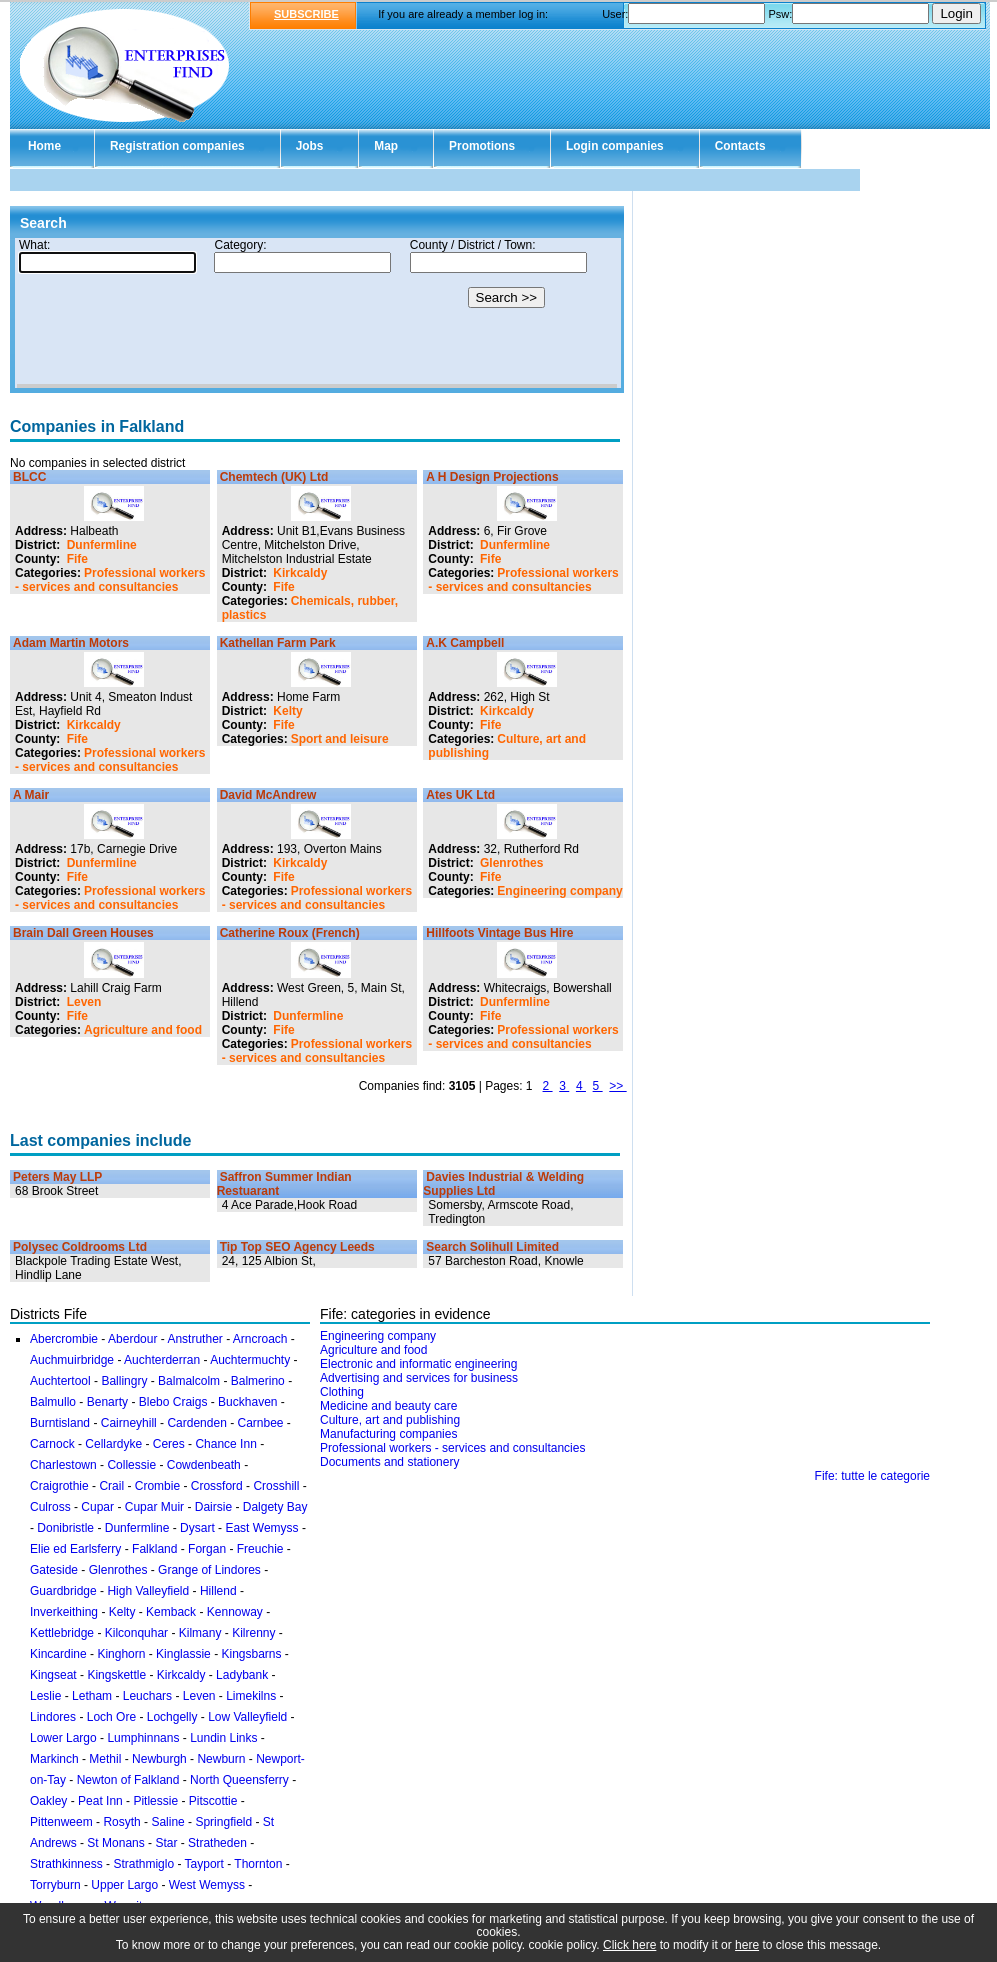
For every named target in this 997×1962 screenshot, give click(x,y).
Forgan (207, 1549)
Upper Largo (124, 1885)
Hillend (218, 1591)
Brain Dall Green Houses (83, 933)
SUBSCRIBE (306, 14)
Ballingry (124, 1381)
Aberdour (132, 1339)
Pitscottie (213, 1801)
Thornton (258, 1864)
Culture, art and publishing (390, 1420)
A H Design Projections (492, 477)
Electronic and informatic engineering (418, 1364)
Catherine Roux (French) (290, 933)
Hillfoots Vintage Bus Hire (499, 933)
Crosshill (276, 1486)
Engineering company (559, 891)
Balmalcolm (189, 1381)
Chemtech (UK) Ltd (274, 477)
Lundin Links (223, 1738)
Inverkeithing (64, 1612)
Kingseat (53, 1675)
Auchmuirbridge (72, 1360)
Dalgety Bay (275, 1507)
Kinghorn (121, 1654)
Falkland (154, 1549)
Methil (105, 1759)
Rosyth (121, 1822)
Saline (167, 1822)
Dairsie (213, 1507)
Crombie (157, 1486)
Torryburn (55, 1885)
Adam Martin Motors (71, 643)
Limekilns (251, 1696)
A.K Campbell (465, 643)
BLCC (29, 477)
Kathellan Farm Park (278, 643)
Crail (111, 1486)
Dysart (197, 1528)
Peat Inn (100, 1801)
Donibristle (65, 1528)
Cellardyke (113, 1444)
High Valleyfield (148, 1591)
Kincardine (58, 1654)
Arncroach (260, 1339)
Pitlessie (155, 1801)
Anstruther (194, 1339)
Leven (84, 1002)
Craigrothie (59, 1486)
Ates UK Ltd (460, 795)
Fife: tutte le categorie (872, 1476)
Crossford (217, 1486)
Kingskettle (116, 1675)
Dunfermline (102, 545)
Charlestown (63, 1465)
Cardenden (196, 1423)
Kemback (171, 1612)
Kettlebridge (62, 1633)
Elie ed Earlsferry (75, 1549)
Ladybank (242, 1675)
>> (617, 1086)
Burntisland (60, 1423)
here (747, 1945)
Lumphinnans (143, 1738)
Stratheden (217, 1843)
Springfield (223, 1822)
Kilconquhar (136, 1633)
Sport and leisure (340, 739)
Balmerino (258, 1381)
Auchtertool (60, 1381)
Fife (77, 559)
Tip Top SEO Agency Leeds (297, 1247)
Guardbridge (63, 1591)
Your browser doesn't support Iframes (317, 313)
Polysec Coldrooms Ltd (80, 1247)
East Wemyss (261, 1528)
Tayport (204, 1864)
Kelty (287, 711)
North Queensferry (239, 1780)
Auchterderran (162, 1360)
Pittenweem (61, 1822)
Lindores (54, 1717)
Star (166, 1843)
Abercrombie (64, 1339)
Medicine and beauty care (388, 1406)
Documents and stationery (389, 1462)
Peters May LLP (57, 1177)
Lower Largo (63, 1738)
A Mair (31, 795)
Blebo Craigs (173, 1402)
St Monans (115, 1843)
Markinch (54, 1759)
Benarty (107, 1402)
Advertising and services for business (419, 1378)
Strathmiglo (143, 1864)
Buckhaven (247, 1402)
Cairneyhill (129, 1423)
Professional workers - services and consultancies (110, 580)
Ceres (169, 1444)
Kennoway (235, 1612)
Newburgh (159, 1759)
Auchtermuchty (250, 1360)
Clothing (342, 1392)
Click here (629, 1945)
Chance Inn (225, 1444)
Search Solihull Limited (492, 1247)
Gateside (54, 1570)
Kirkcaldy (300, 573)
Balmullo (53, 1402)
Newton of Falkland (128, 1780)
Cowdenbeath (204, 1465)
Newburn (221, 1759)
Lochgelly (172, 1717)
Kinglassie (183, 1654)
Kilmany (200, 1633)
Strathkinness (66, 1864)
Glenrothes (511, 863)
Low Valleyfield (247, 1717)
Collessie (131, 1465)
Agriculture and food (143, 1030)
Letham (92, 1696)
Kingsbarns (251, 1654)
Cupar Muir (154, 1507)
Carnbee (260, 1423)
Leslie (45, 1696)
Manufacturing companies (388, 1434)
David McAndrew (268, 795)
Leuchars (147, 1696)
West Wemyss (207, 1885)
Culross (50, 1507)
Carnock (52, 1444)
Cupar (97, 1507)
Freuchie (260, 1549)
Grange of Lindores (209, 1570)
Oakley (48, 1801)
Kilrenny (253, 1633)
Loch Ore (111, 1717)
